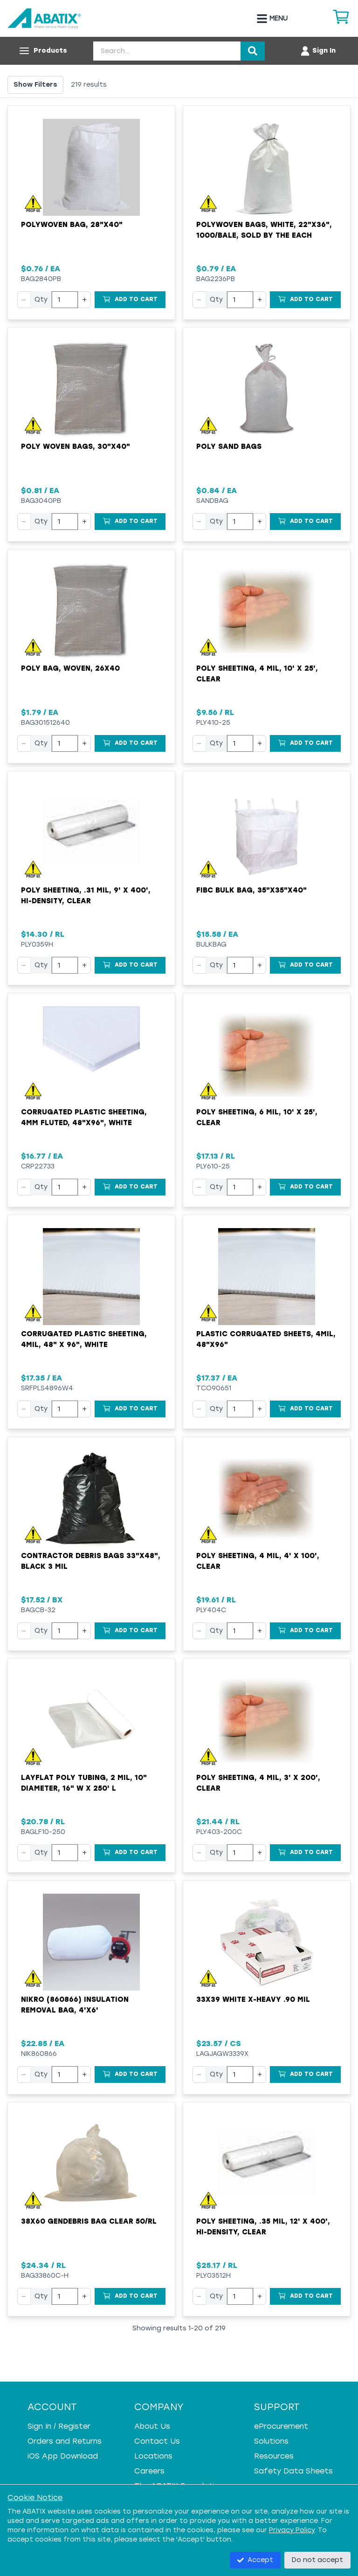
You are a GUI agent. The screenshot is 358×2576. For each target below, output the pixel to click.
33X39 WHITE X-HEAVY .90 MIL (253, 1999)
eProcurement (281, 2426)
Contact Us (157, 2441)
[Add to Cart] (130, 299)
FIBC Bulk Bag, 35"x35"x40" (251, 890)
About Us (152, 2426)
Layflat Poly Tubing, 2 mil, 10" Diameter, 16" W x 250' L (84, 1783)
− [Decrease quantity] (24, 299)
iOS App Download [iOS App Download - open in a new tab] (63, 2456)
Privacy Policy (292, 2530)
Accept (255, 2560)
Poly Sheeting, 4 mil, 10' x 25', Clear (257, 673)
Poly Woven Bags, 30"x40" (75, 446)
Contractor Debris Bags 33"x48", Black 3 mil (90, 1561)
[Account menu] (317, 50)
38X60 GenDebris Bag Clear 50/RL (89, 2221)
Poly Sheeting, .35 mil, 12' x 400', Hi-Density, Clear (263, 2226)
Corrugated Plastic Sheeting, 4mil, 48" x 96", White (84, 1339)
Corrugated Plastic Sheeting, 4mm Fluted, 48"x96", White (84, 1117)
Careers (149, 2470)
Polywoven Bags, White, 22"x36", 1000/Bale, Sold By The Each (264, 230)
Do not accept (317, 2560)
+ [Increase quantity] (84, 299)
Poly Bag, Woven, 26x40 (70, 668)
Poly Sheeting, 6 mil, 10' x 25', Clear (256, 1117)
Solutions (271, 2441)
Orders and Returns (65, 2441)
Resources (274, 2456)
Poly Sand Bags (229, 446)
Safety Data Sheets (293, 2470)
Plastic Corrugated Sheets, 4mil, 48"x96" (266, 1339)
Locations (153, 2456)
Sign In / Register (59, 2426)
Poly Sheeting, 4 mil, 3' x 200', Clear (258, 1783)
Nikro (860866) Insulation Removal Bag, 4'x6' (75, 2004)
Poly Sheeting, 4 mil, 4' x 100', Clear (257, 1561)
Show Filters (35, 85)
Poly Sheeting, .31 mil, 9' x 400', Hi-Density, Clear (86, 895)
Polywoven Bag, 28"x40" (72, 224)
